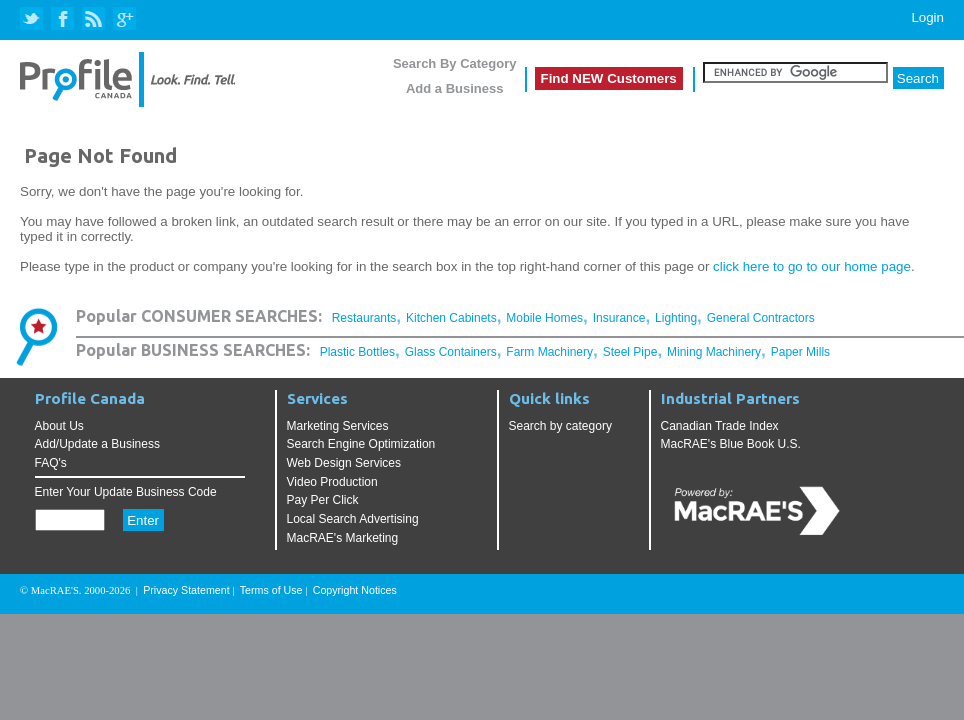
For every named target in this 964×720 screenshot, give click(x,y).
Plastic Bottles (357, 352)
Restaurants (364, 318)
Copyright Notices (355, 590)
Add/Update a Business (97, 444)
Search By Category (455, 63)
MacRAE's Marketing (343, 538)
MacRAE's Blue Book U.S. (731, 444)
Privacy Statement (186, 590)
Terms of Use (271, 590)
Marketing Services (338, 426)
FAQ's (51, 463)
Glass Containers (451, 352)
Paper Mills (800, 352)
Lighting (676, 318)
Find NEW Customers (609, 78)
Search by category (560, 426)
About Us (59, 426)
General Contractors (761, 318)
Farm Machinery (549, 352)
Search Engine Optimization (361, 444)
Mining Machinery (714, 352)
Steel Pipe (630, 352)
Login (927, 17)
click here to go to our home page (812, 266)
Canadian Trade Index (720, 426)
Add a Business (455, 88)
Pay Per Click (323, 500)
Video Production (332, 482)
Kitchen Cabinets (451, 318)
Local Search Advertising (353, 519)
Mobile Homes (544, 318)
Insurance (619, 318)
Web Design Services (344, 463)
